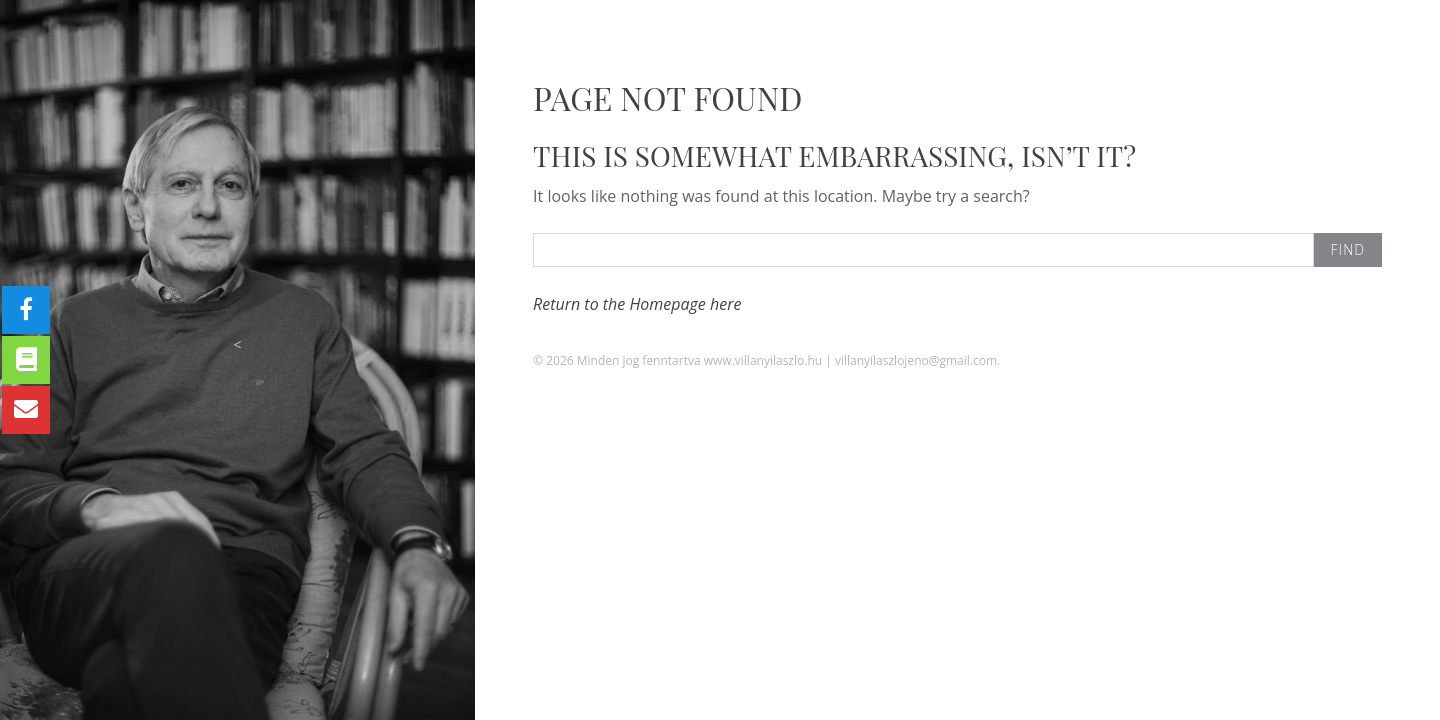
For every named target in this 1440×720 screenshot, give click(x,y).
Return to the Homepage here (637, 304)
